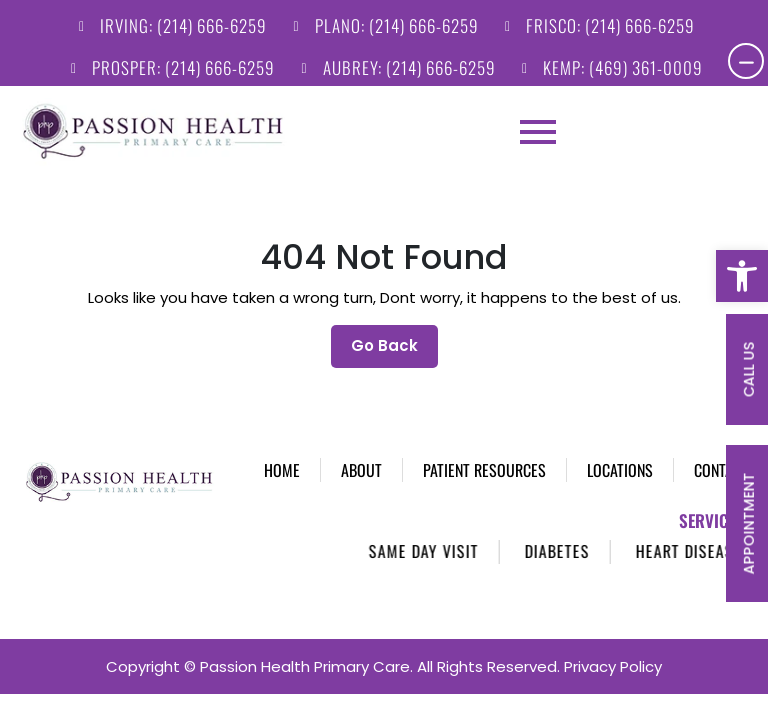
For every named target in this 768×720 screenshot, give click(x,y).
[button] (742, 276)
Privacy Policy (613, 640)
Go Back (394, 314)
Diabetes (572, 525)
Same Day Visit (439, 525)
